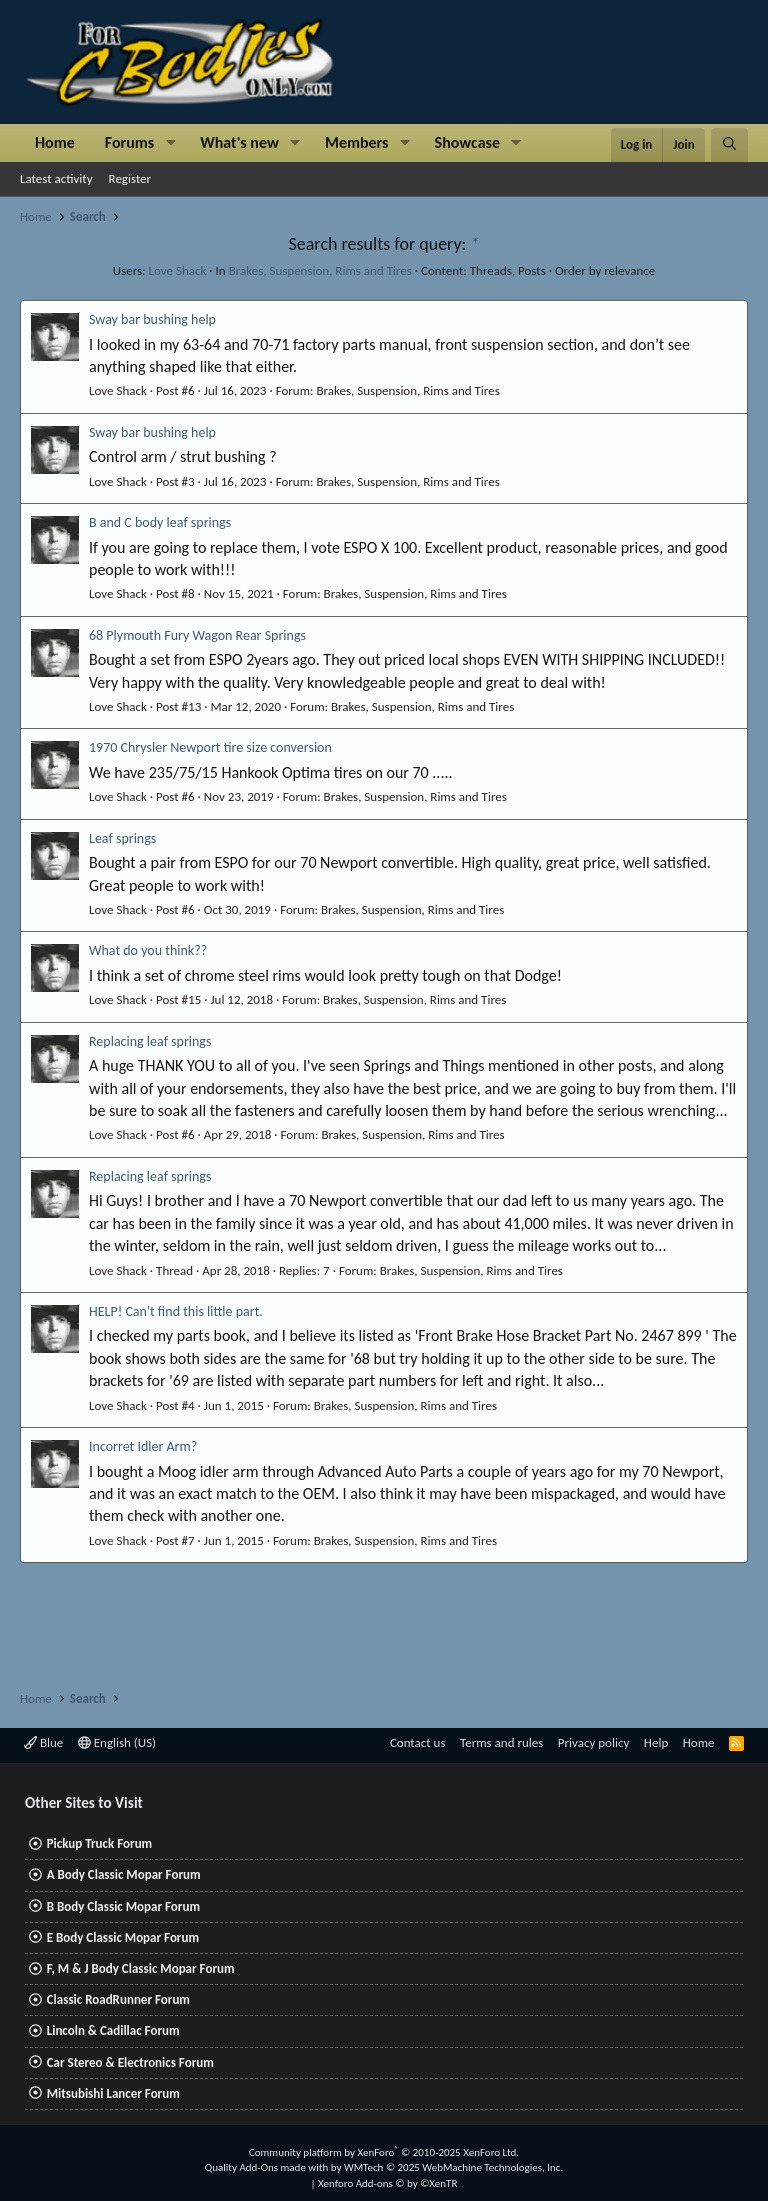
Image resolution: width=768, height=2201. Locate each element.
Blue (43, 1742)
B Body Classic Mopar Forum (123, 1906)
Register (130, 178)
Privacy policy (594, 1742)
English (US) (117, 1742)
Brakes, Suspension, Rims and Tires (320, 270)
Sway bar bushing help (152, 319)
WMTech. (453, 2167)
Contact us (418, 1742)
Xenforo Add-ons (387, 2183)
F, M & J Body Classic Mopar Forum (141, 1968)
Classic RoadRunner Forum (118, 1999)
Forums (129, 142)
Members (357, 142)
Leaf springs (122, 838)
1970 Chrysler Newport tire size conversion (210, 747)
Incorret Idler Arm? (143, 1446)
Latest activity (56, 178)
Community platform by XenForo (384, 2152)
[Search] (729, 145)
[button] (170, 143)
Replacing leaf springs (150, 1041)
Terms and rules (501, 1742)
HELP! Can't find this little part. (176, 1311)
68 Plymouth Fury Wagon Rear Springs (197, 635)
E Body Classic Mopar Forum (123, 1937)
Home (55, 142)
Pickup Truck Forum (99, 1843)
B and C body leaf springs (160, 522)
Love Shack (178, 270)
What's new (239, 142)
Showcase (467, 142)
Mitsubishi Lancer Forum (113, 2093)
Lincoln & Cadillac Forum (113, 2030)
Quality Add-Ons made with (268, 2167)
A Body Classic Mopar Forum (124, 1874)
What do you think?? (148, 950)
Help (656, 1742)
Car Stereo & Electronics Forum (130, 2062)
